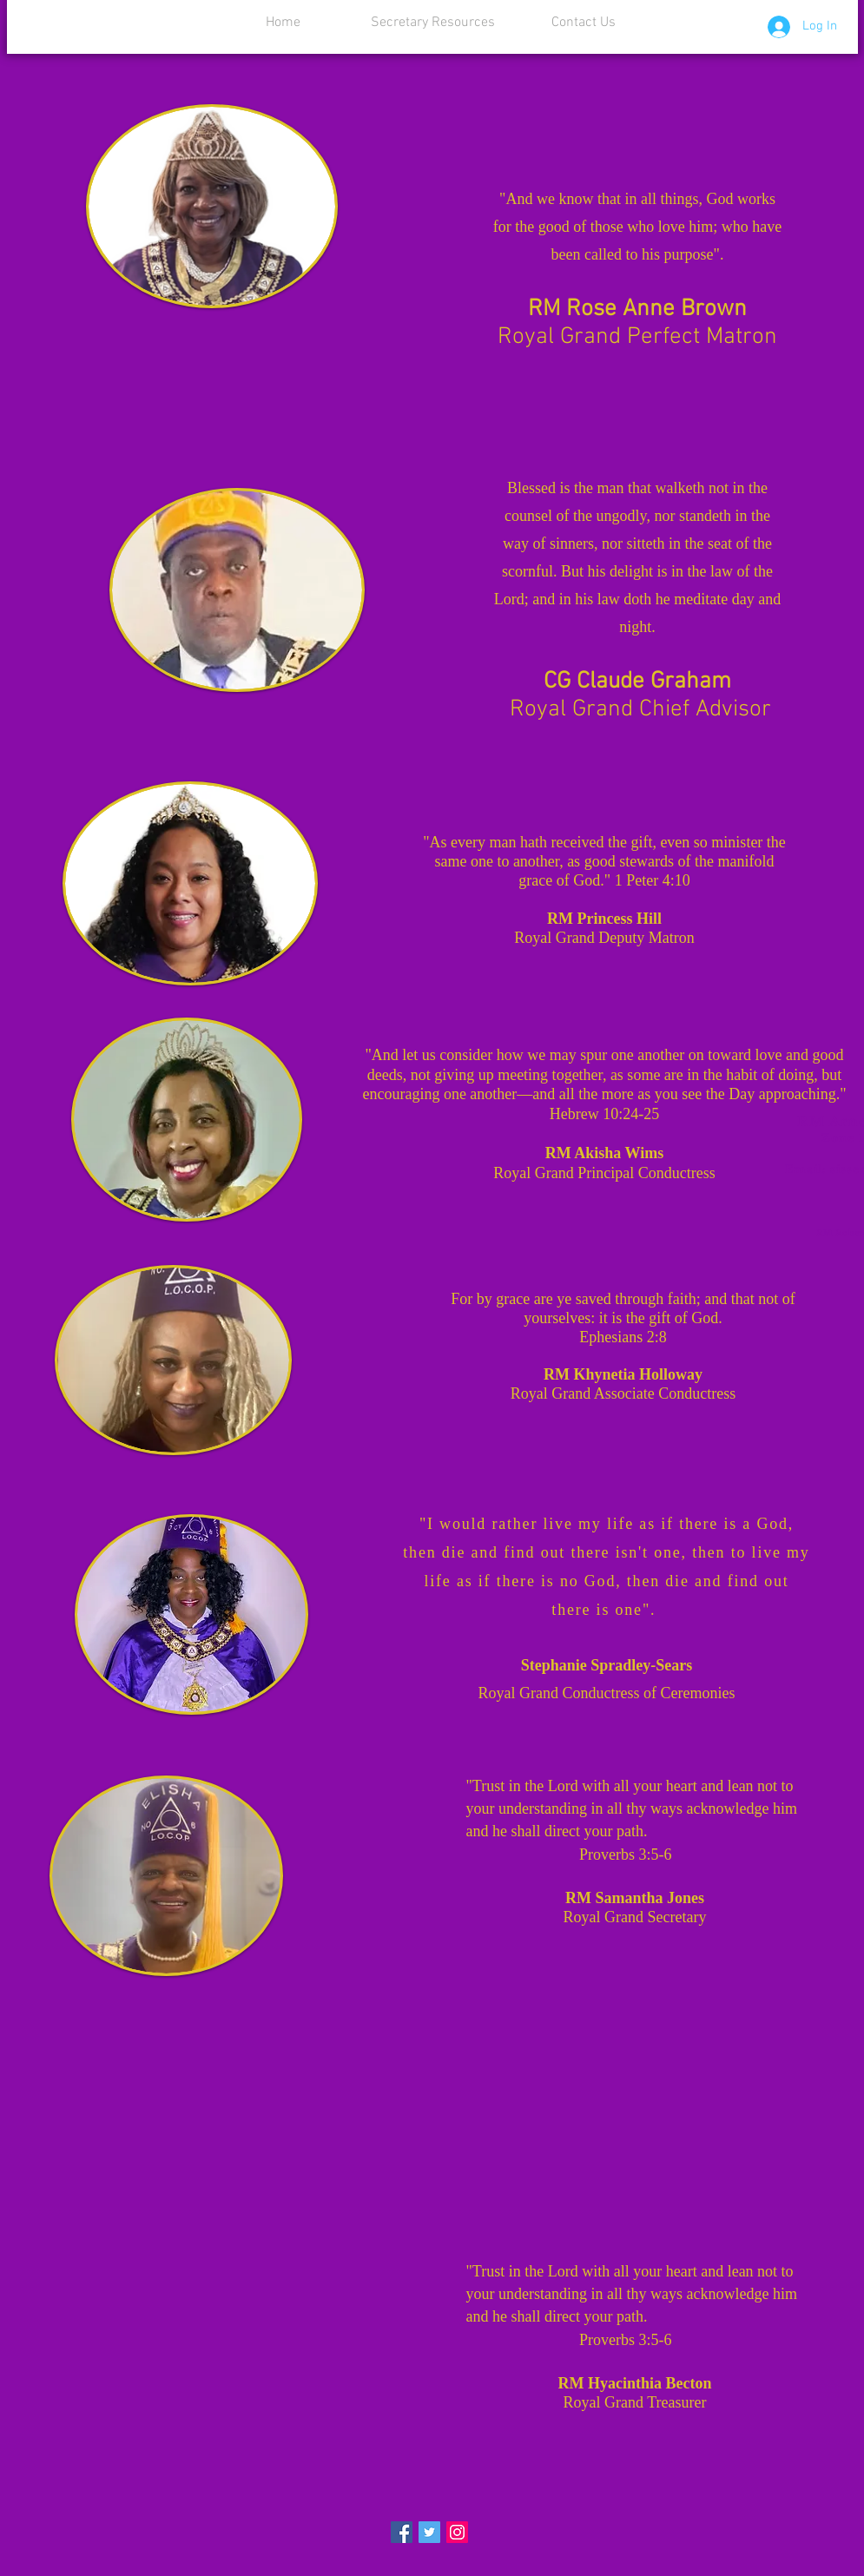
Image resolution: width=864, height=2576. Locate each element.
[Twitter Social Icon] (429, 2532)
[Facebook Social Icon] (401, 2532)
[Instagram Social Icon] (457, 2532)
